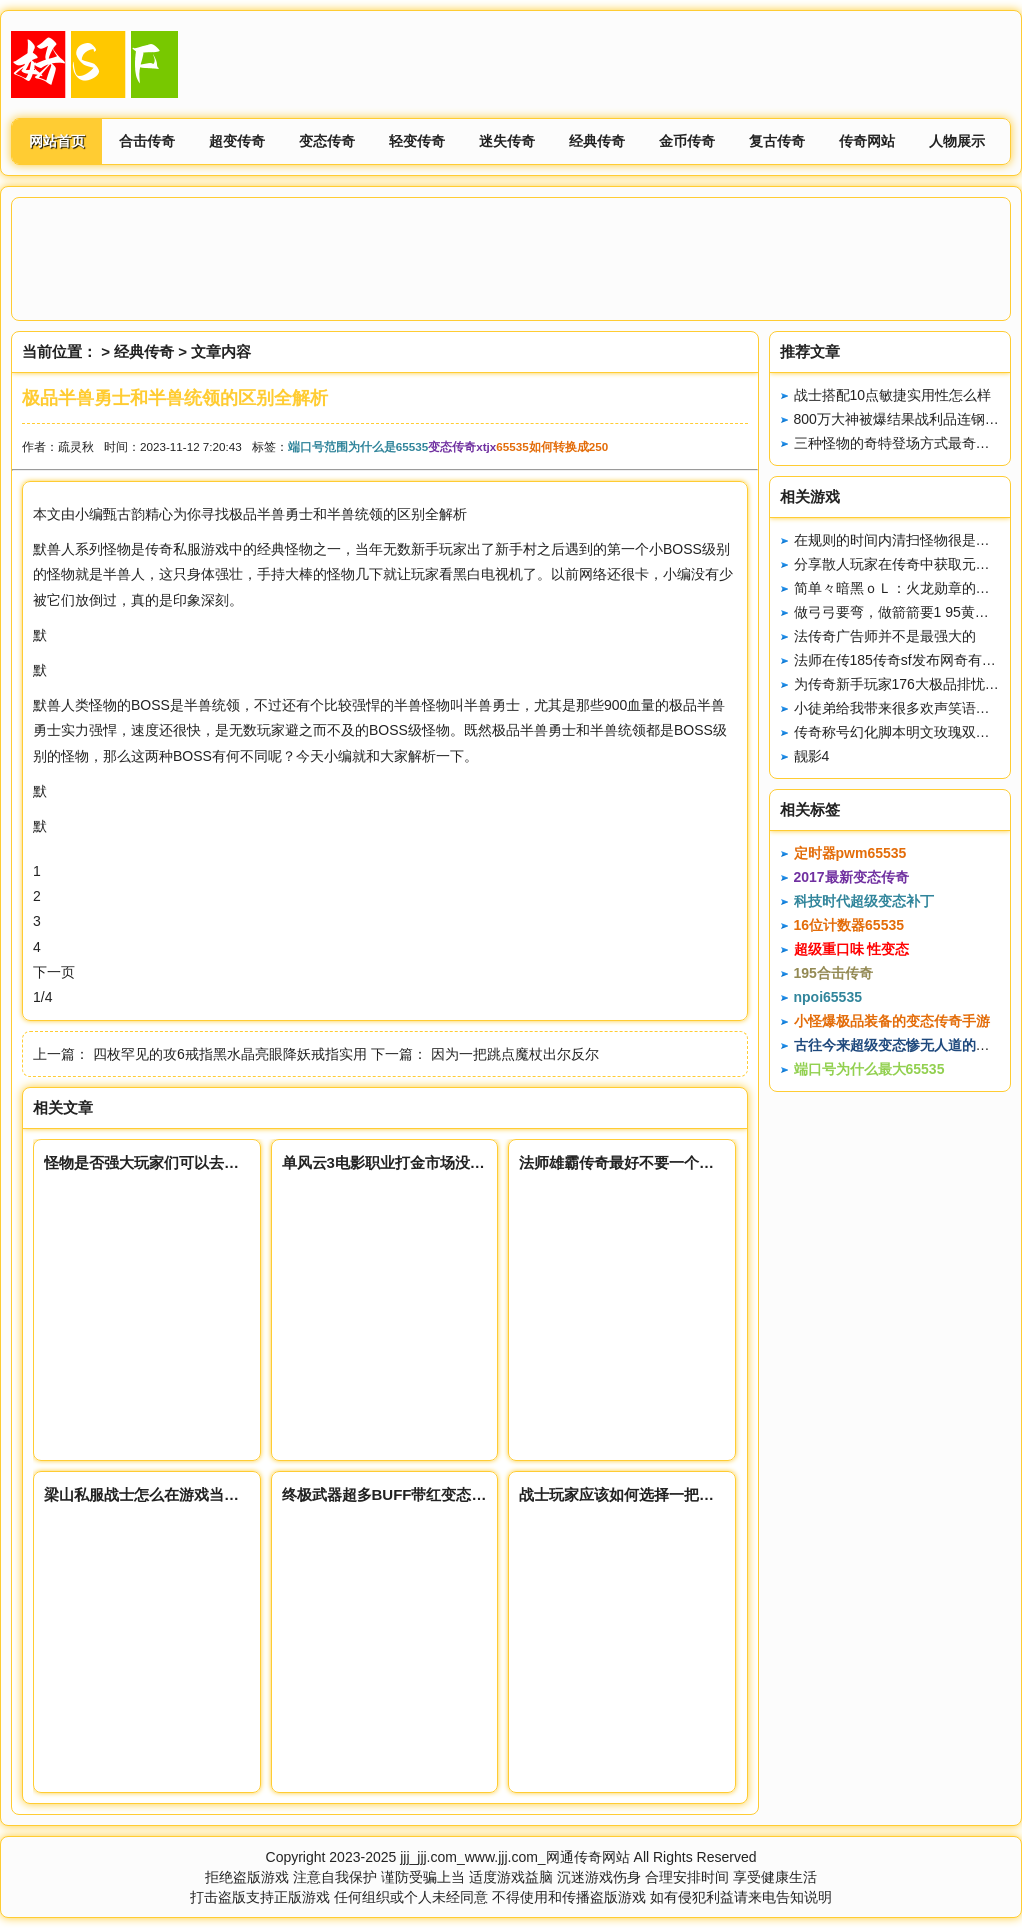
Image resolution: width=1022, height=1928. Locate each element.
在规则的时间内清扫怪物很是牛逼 (899, 540)
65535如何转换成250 (552, 446)
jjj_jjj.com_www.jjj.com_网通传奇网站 (514, 1857)
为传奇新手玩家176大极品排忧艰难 (903, 684)
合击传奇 (147, 141)
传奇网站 (867, 141)
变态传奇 (327, 141)
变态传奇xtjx (462, 446)
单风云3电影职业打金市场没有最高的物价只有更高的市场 (473, 1162)
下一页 (54, 972)
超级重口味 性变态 (852, 949)
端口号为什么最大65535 (869, 1069)
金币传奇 (687, 141)
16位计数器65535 (849, 925)
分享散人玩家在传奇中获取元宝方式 (906, 564)
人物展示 (957, 141)
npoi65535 (828, 997)
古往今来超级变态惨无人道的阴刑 (899, 1045)
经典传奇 (597, 141)
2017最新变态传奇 (851, 877)
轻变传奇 (417, 141)
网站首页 (57, 141)
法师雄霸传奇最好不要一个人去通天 (639, 1162)
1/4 (42, 997)
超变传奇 (237, 141)
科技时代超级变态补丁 (864, 901)
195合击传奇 (833, 973)
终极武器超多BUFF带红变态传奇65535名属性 (435, 1494)
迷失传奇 (507, 141)
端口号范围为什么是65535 (358, 446)
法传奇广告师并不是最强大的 (885, 636)
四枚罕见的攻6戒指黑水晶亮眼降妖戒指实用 (230, 1054)
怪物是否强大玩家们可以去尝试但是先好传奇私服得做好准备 (246, 1162)
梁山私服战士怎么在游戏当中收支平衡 (171, 1494)
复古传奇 (777, 141)
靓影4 (812, 756)
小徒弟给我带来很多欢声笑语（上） (906, 708)
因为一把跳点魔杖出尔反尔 (515, 1054)
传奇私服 (173, 549)
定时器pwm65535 (850, 853)
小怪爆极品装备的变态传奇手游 (892, 1021)
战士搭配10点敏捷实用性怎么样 (893, 395)
